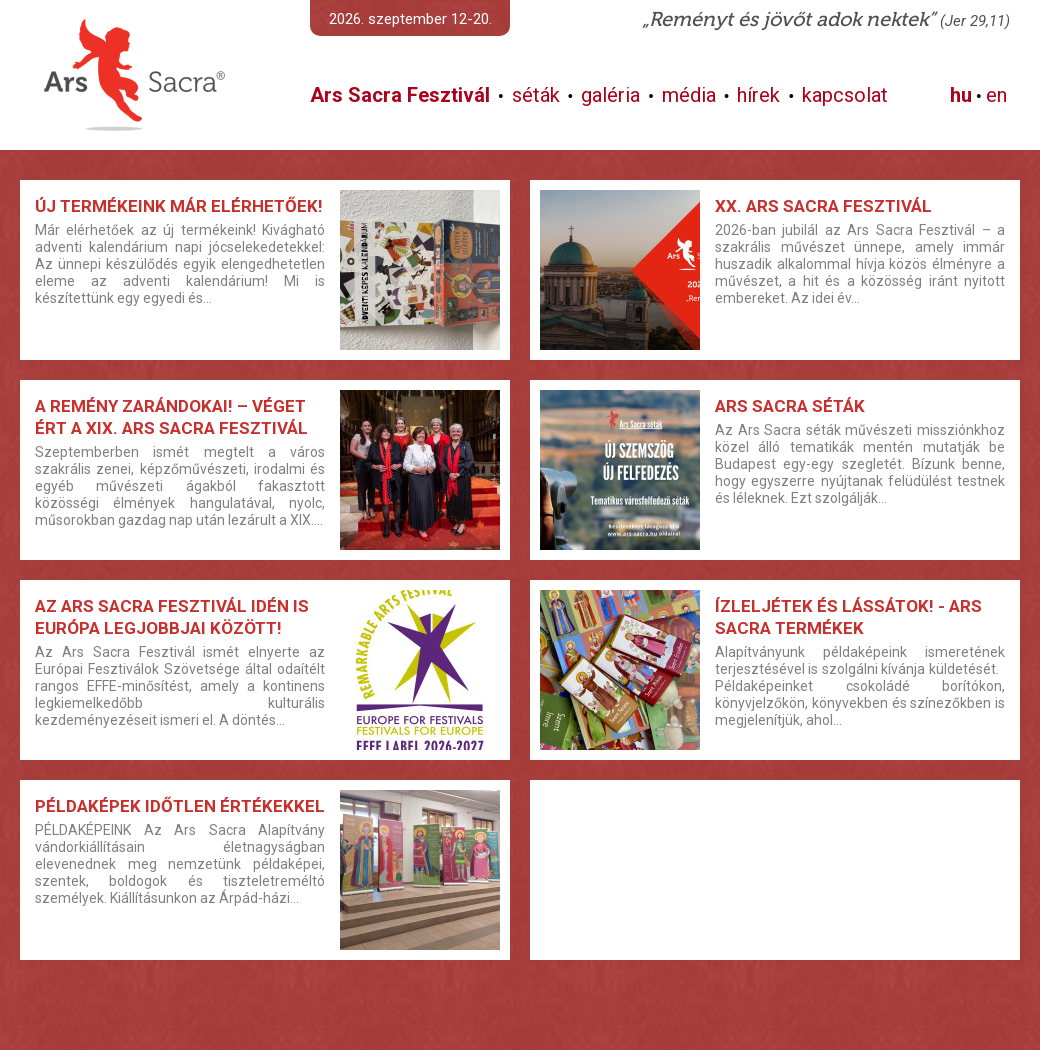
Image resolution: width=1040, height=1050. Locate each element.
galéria (610, 95)
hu (961, 95)
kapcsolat (845, 95)
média (689, 95)
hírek (758, 95)
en (996, 95)
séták (536, 95)
